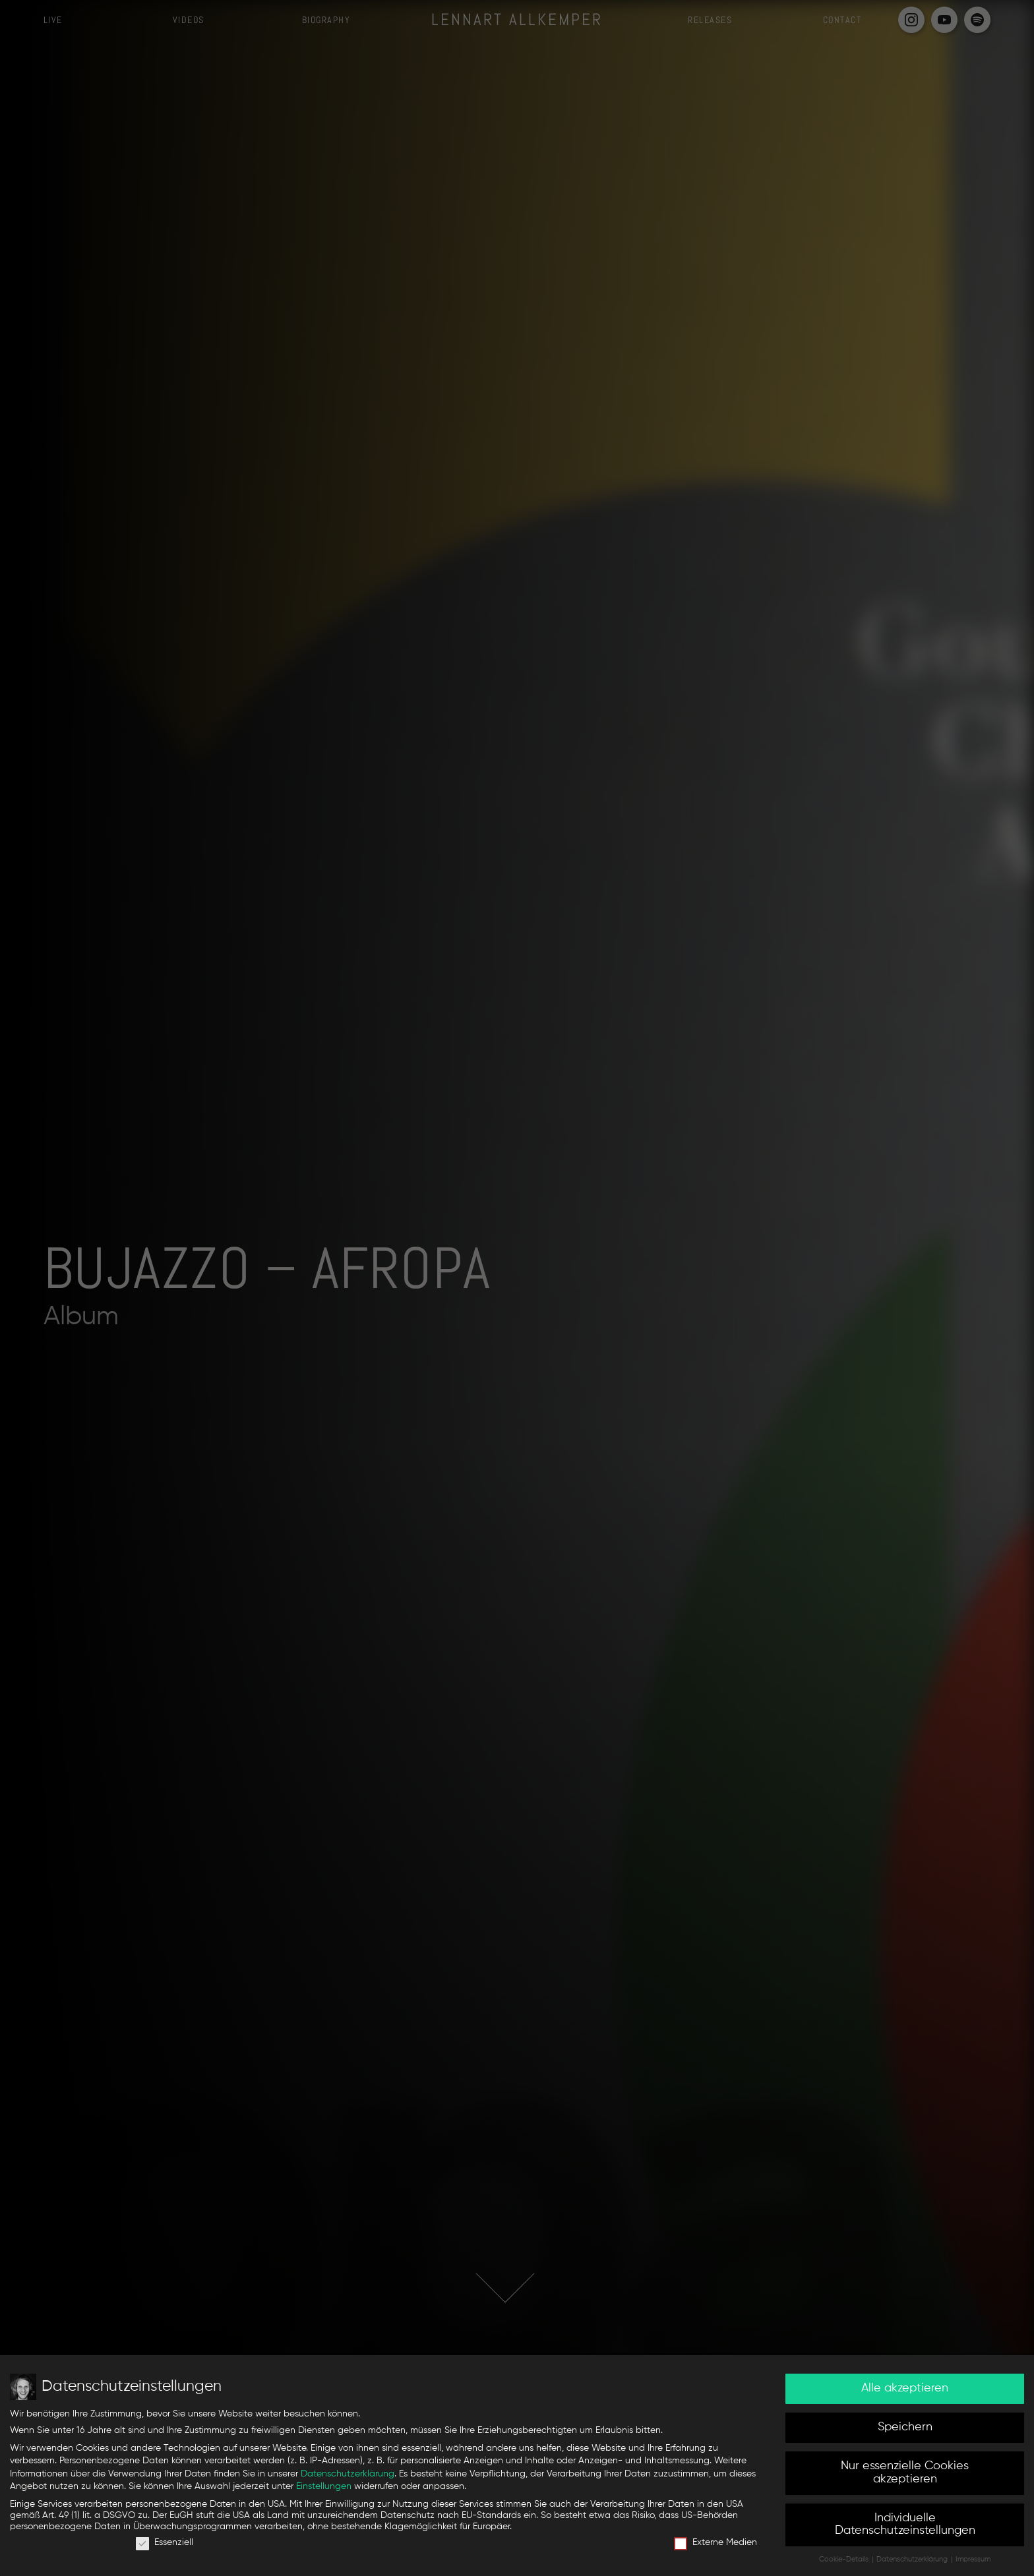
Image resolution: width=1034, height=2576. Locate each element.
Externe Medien (715, 2542)
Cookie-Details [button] (844, 2559)
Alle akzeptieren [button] (904, 2388)
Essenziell (164, 2542)
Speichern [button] (905, 2427)
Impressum (973, 2559)
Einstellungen (323, 2486)
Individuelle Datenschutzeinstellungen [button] (905, 2524)
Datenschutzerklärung (347, 2473)
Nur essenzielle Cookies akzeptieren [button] (905, 2472)
